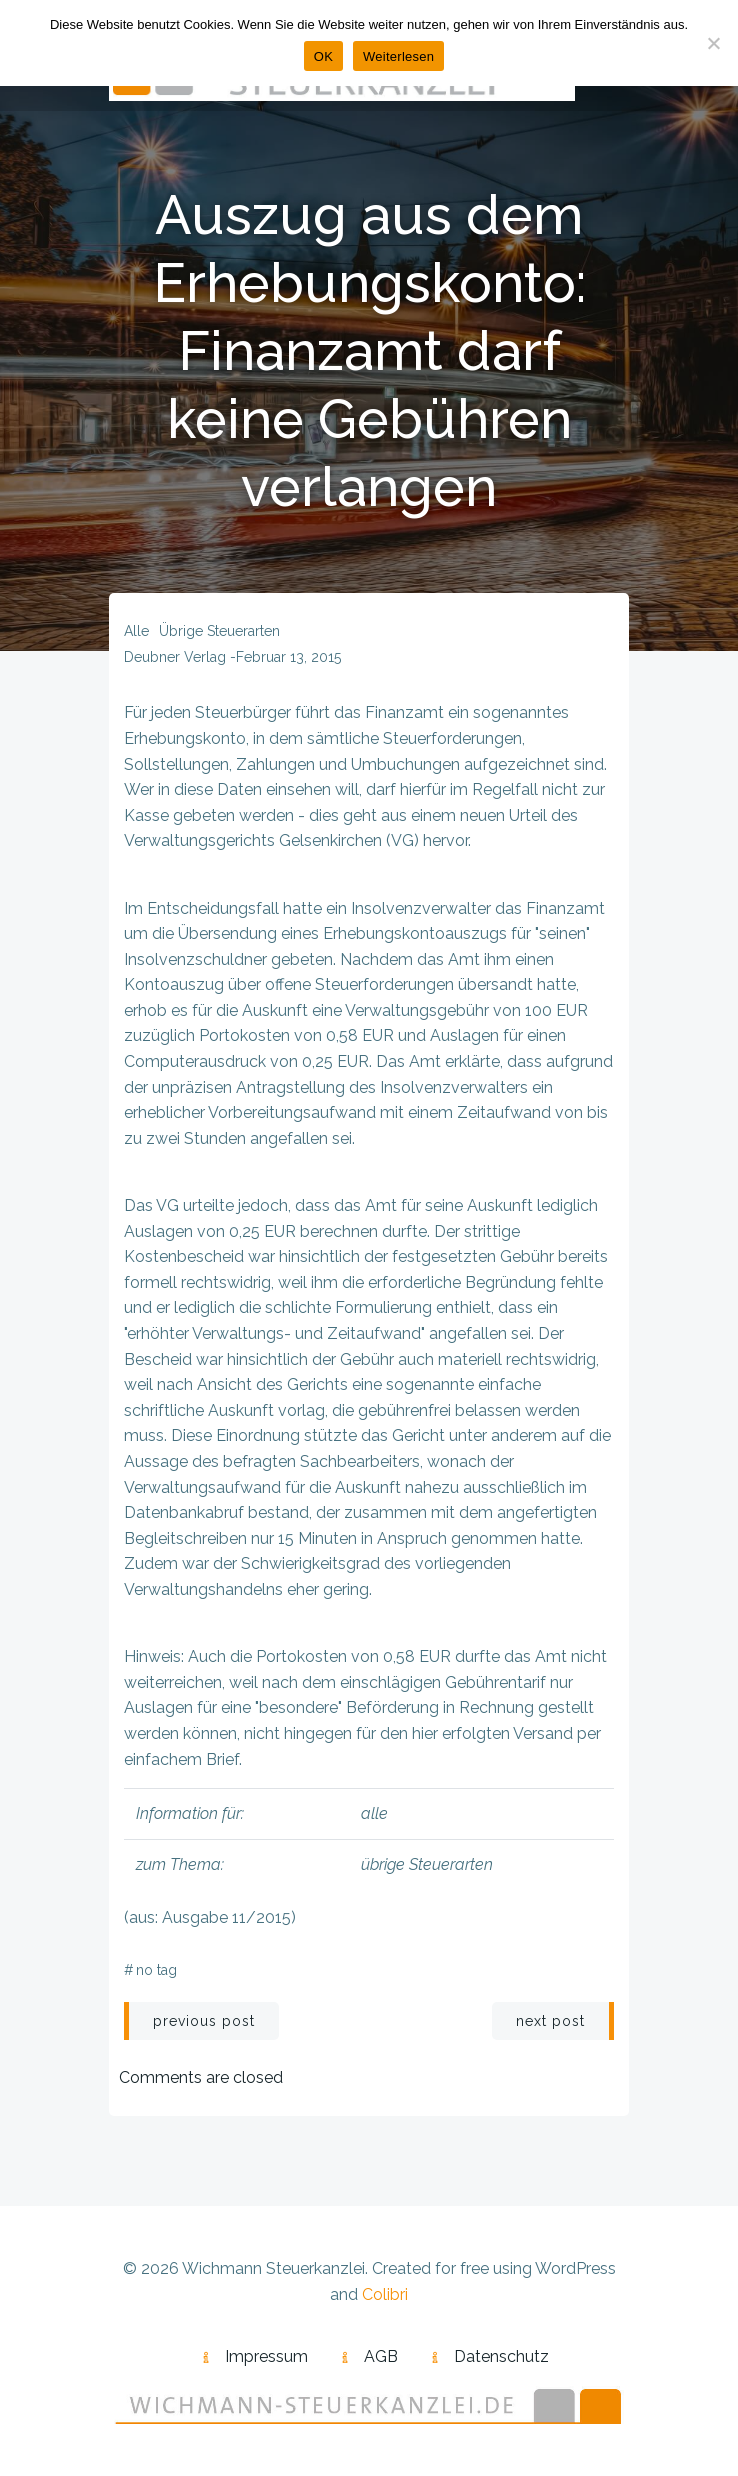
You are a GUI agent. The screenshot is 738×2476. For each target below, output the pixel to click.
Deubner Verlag (175, 657)
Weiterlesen (398, 56)
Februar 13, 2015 (288, 657)
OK (323, 56)
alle (136, 631)
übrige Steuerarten (219, 631)
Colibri (385, 2294)
